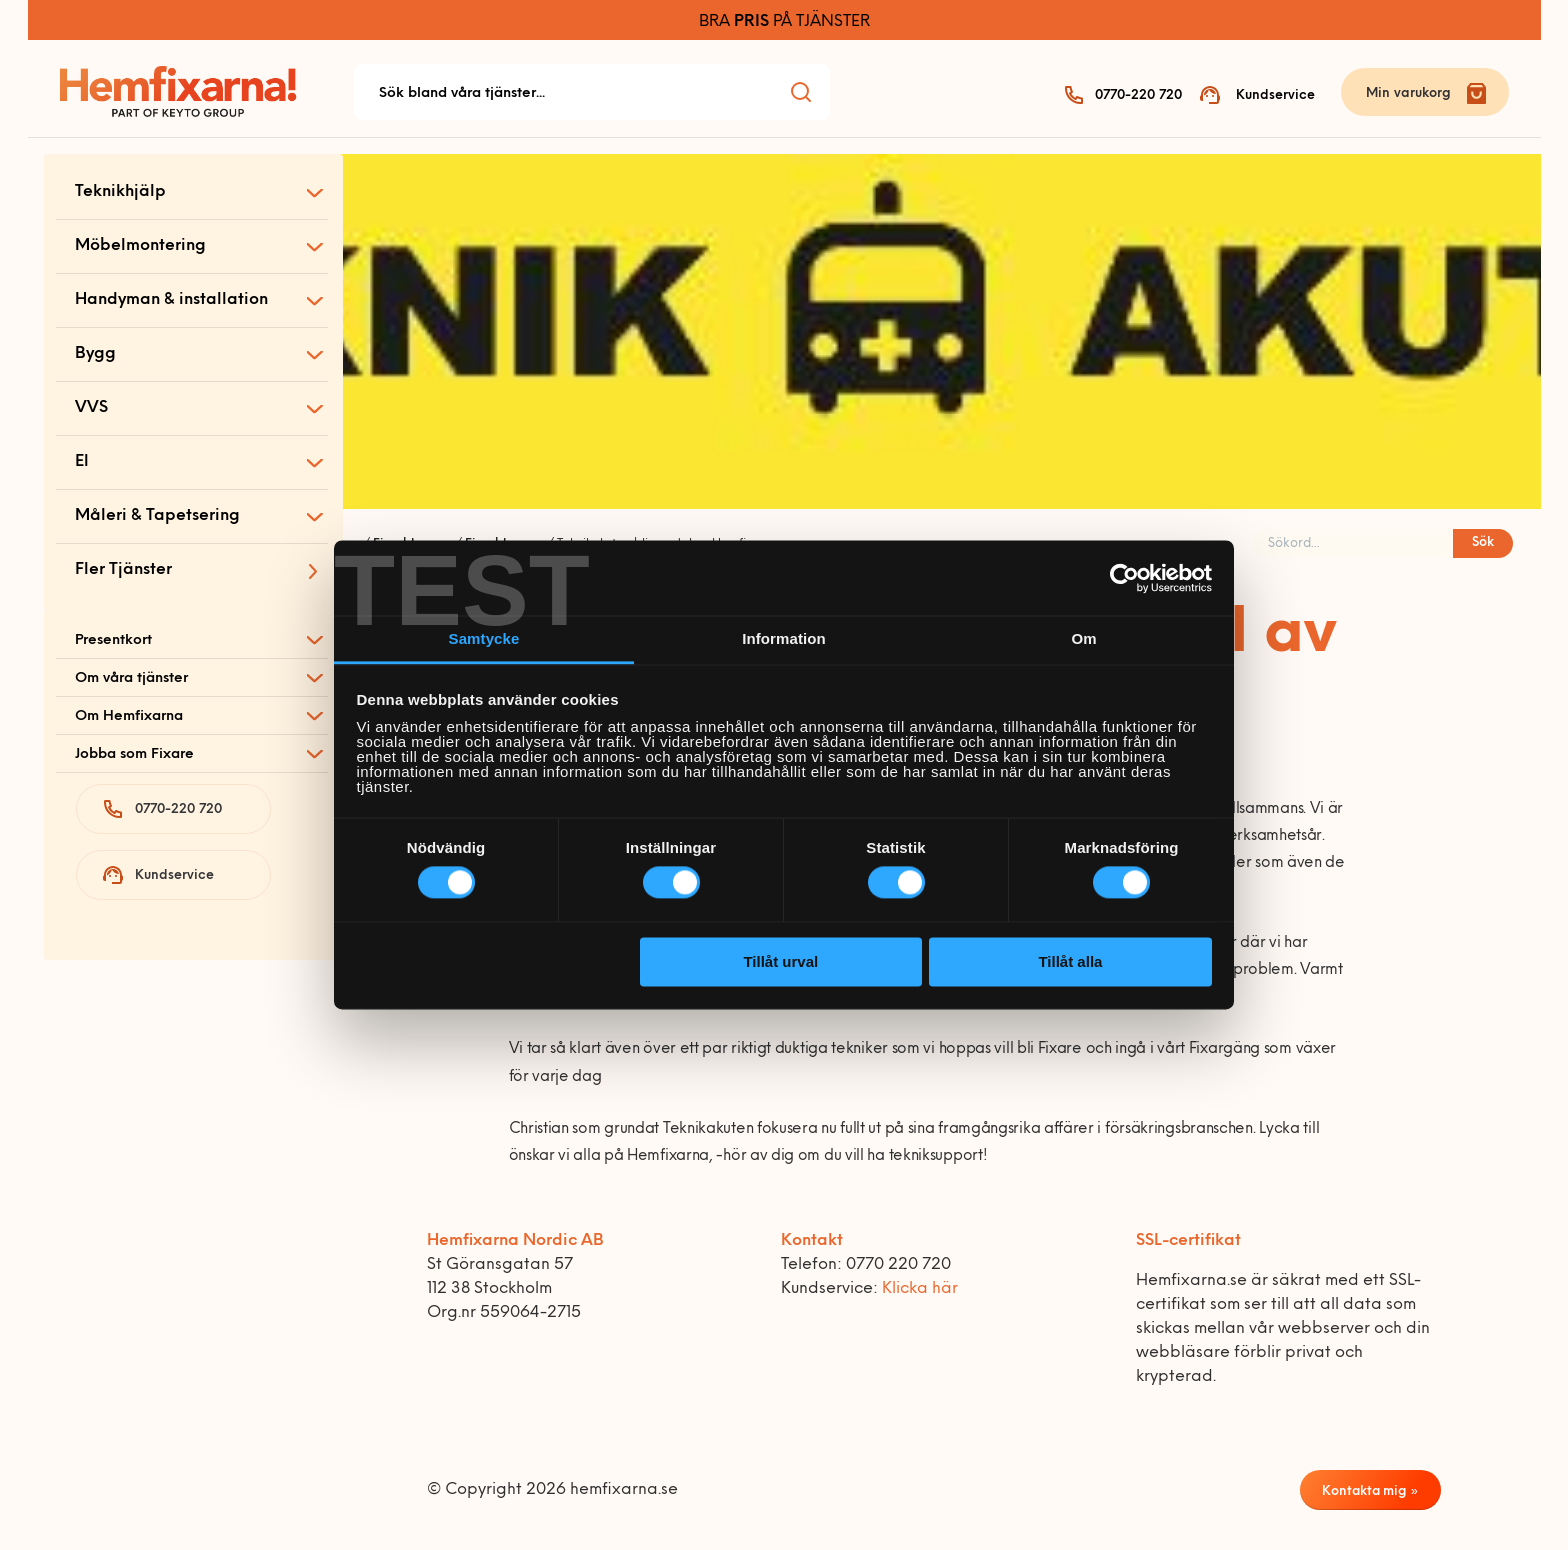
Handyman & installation (171, 300)
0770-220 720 (1138, 95)
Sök (1483, 542)
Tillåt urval (780, 961)
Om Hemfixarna (129, 716)
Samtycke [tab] (484, 638)
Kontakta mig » (1370, 1491)
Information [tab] (784, 638)
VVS (91, 408)
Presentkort (113, 640)
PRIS (751, 22)
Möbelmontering (140, 246)
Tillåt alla (1070, 961)
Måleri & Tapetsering (157, 516)
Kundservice (1275, 95)
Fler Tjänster (123, 570)
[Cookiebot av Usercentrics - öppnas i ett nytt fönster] (1124, 578)
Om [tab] (1083, 638)
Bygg (95, 354)
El (82, 462)
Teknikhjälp (120, 192)
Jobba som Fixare (134, 754)
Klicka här (920, 1289)
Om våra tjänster (131, 678)
